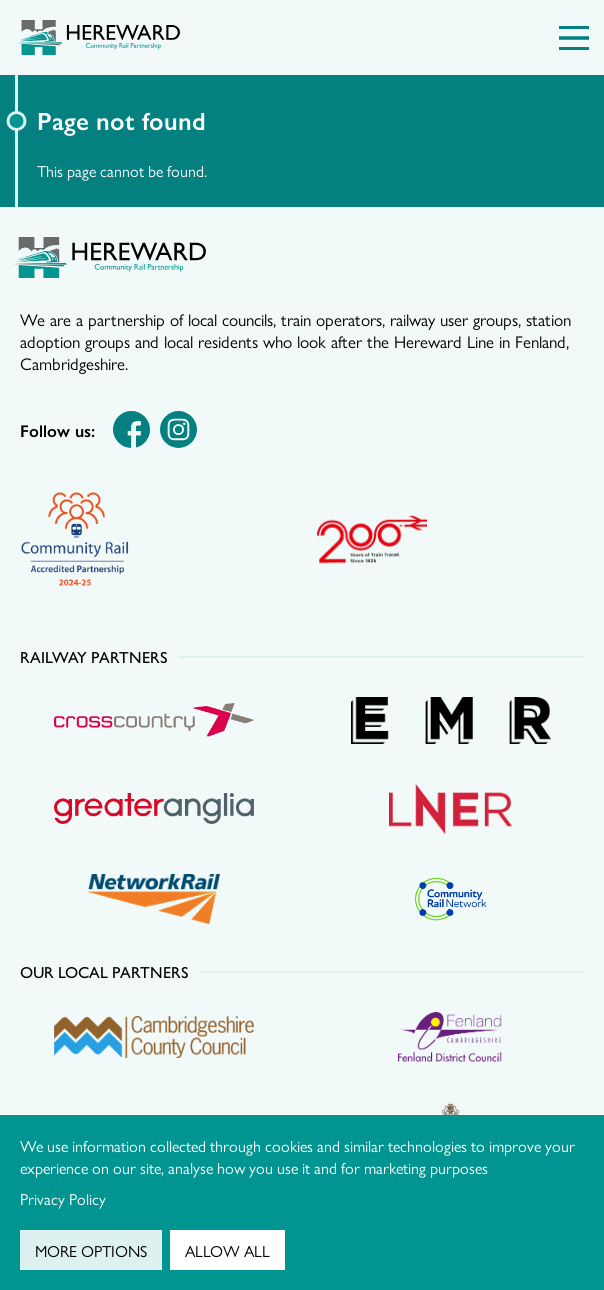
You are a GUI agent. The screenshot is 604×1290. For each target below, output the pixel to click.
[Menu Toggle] (574, 38)
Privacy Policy (63, 1198)
